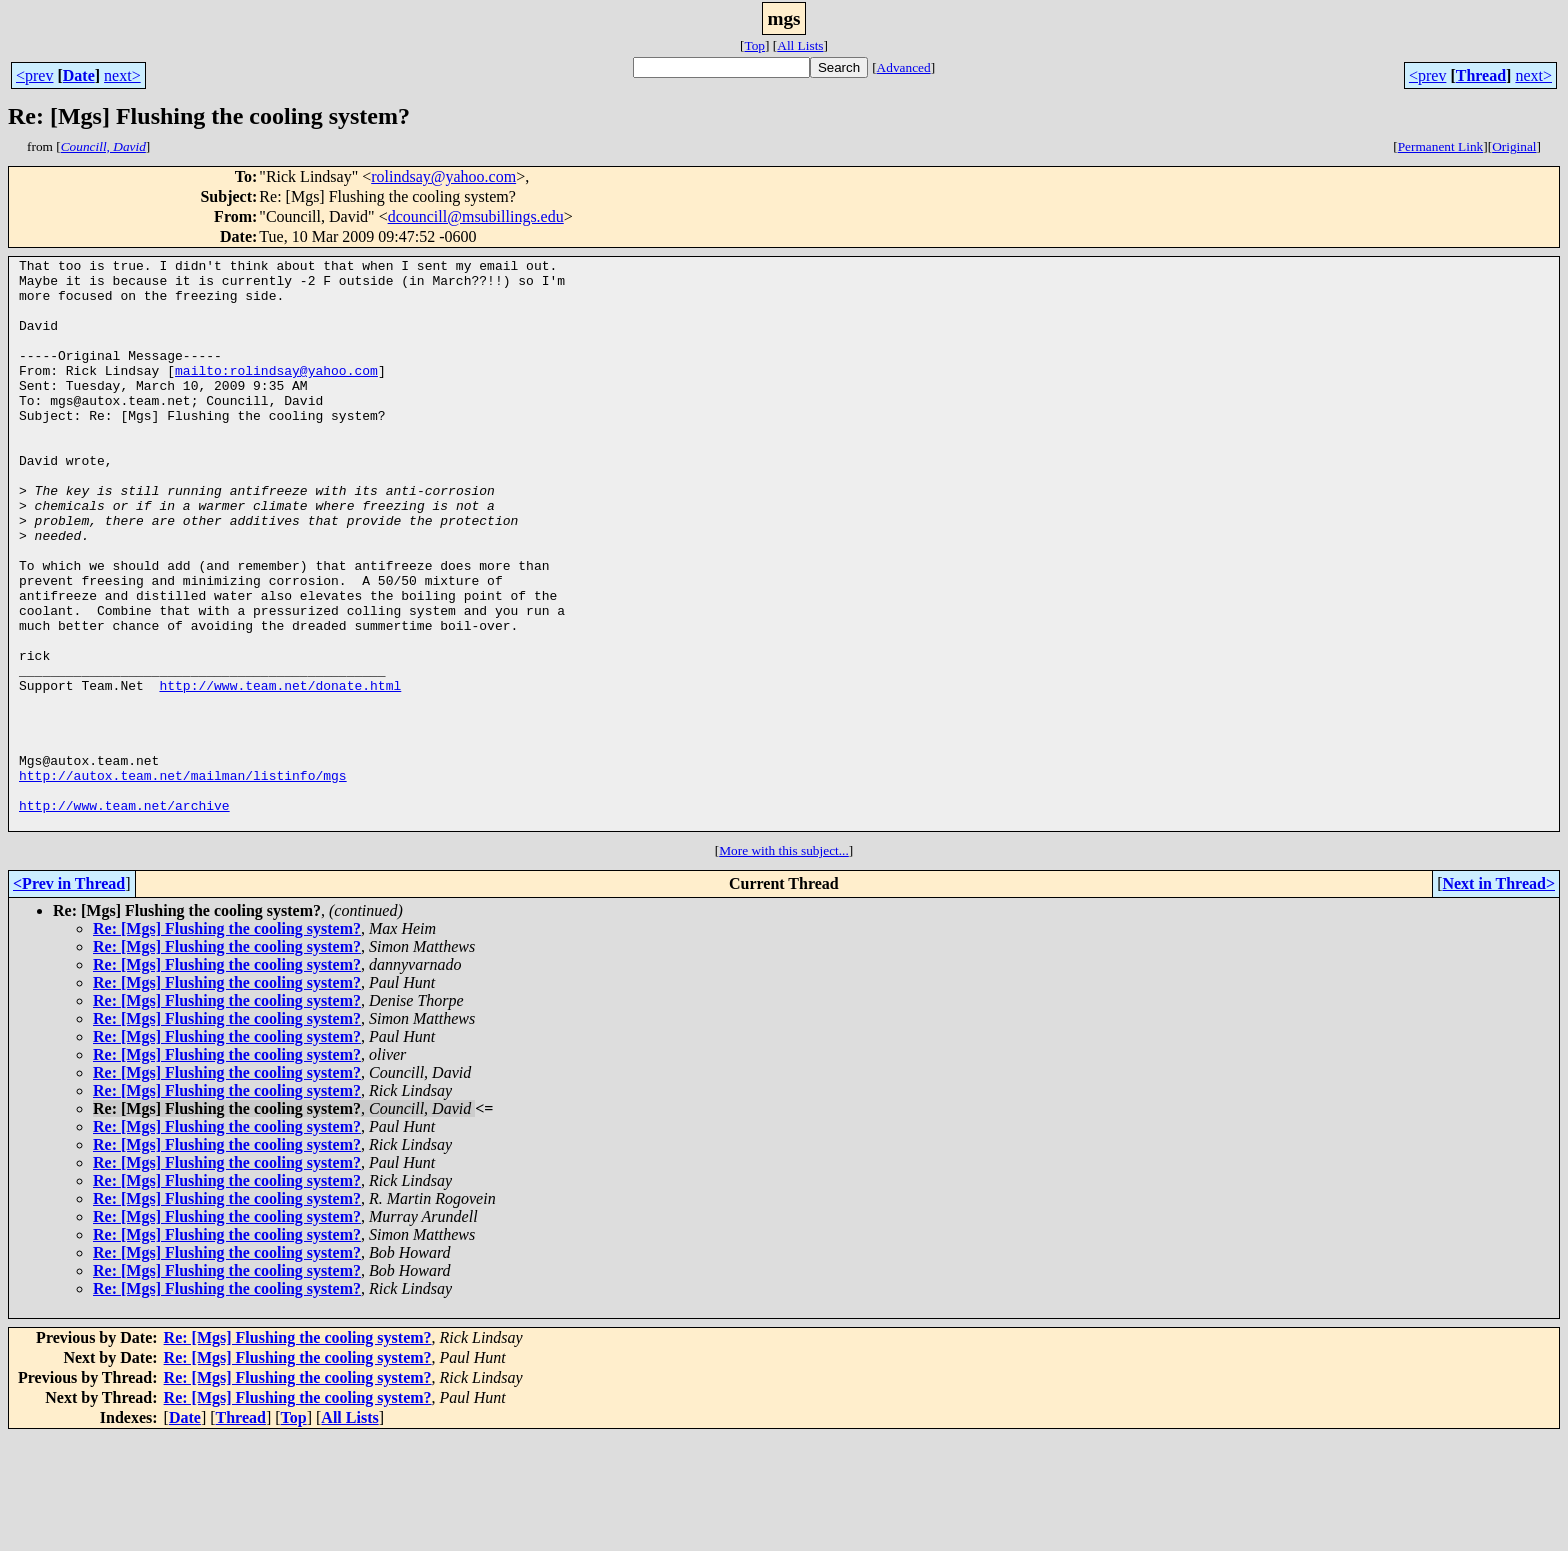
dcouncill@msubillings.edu (476, 216)
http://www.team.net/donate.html (280, 772)
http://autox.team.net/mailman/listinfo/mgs (183, 880)
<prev (34, 75)
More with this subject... (784, 964)
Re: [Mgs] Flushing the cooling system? (227, 1042)
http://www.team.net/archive (124, 916)
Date (79, 75)
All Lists (800, 45)
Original (1514, 146)
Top (754, 45)
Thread (1481, 75)
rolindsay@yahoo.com (443, 176)
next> (122, 75)
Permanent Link (1441, 146)
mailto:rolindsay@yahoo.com (276, 394)
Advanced (904, 67)
